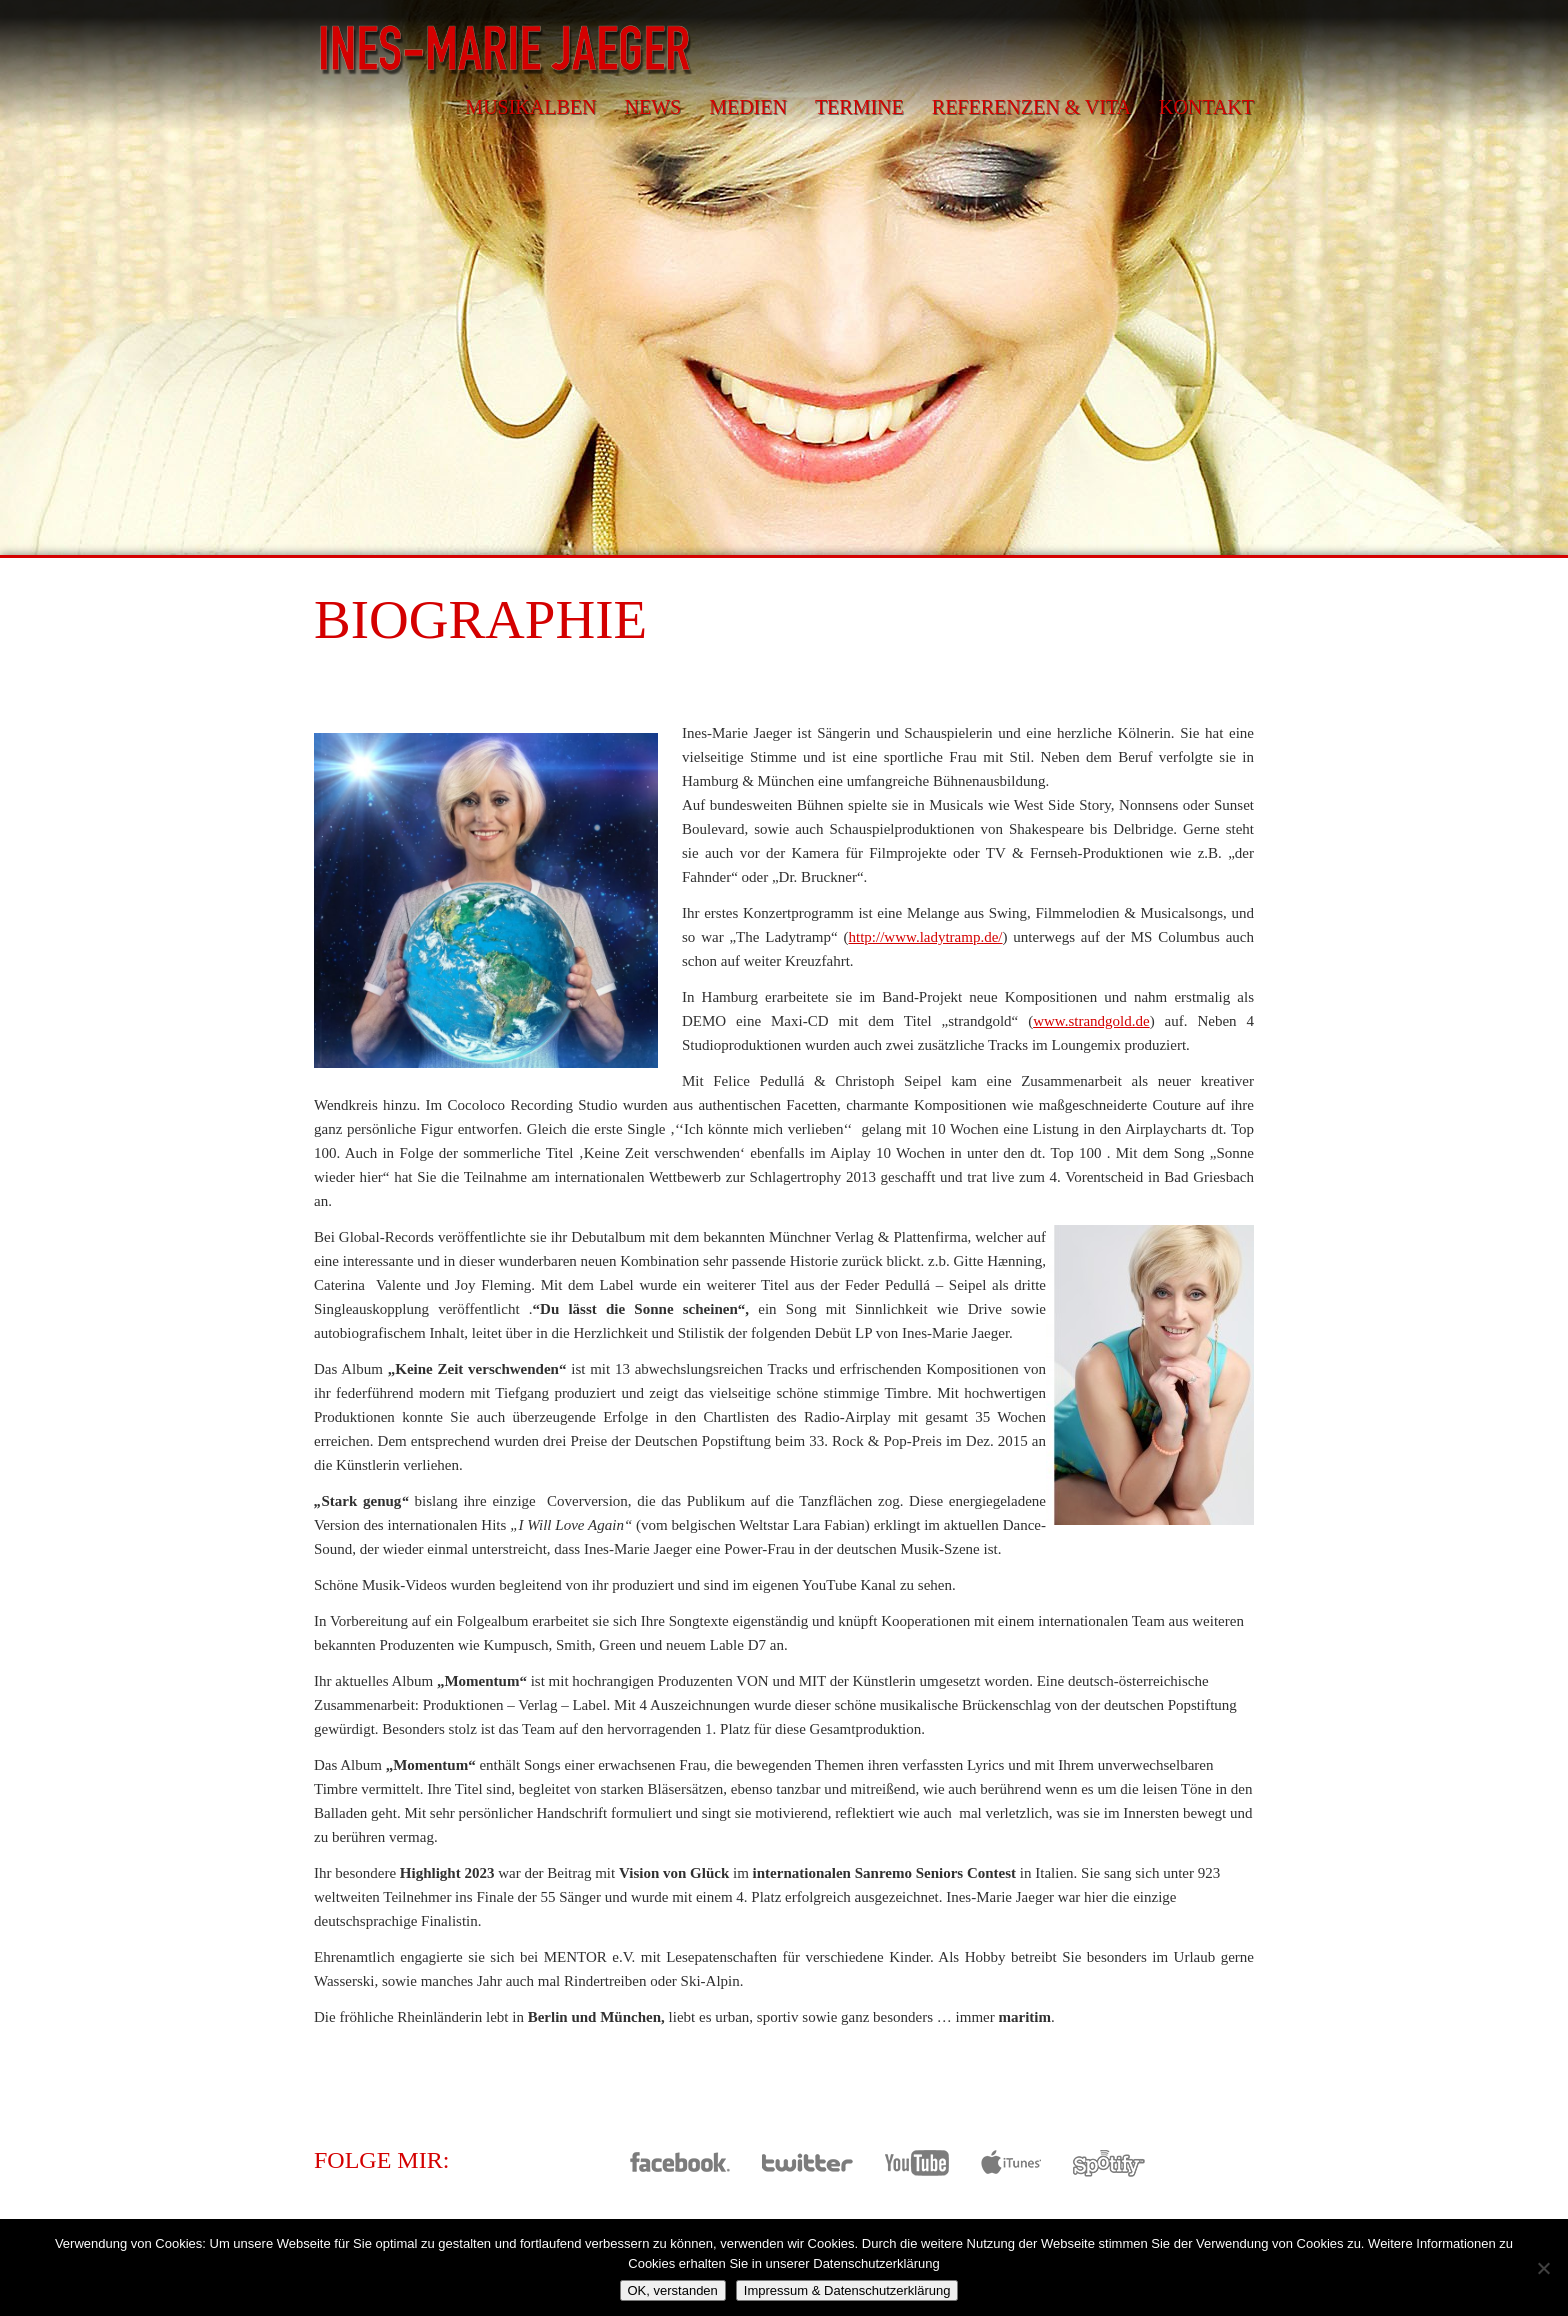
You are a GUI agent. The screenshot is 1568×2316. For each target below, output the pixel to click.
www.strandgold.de (1091, 1021)
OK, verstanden (673, 2290)
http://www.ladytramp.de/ (926, 937)
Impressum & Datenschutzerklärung (847, 2290)
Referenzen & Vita (1031, 107)
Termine (859, 107)
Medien (748, 107)
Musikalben (530, 107)
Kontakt (1206, 107)
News (652, 107)
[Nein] (1543, 2268)
